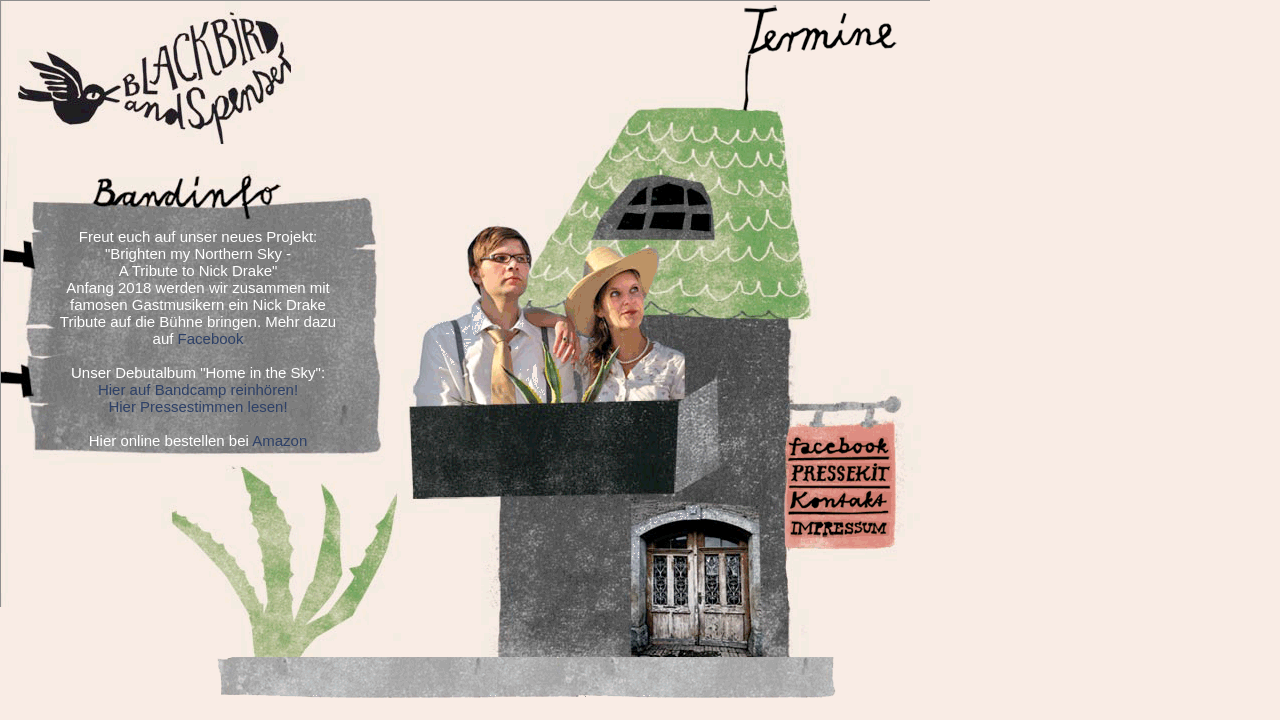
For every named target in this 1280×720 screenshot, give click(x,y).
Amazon (279, 440)
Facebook (211, 338)
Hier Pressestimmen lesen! (197, 406)
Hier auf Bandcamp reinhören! (198, 389)
